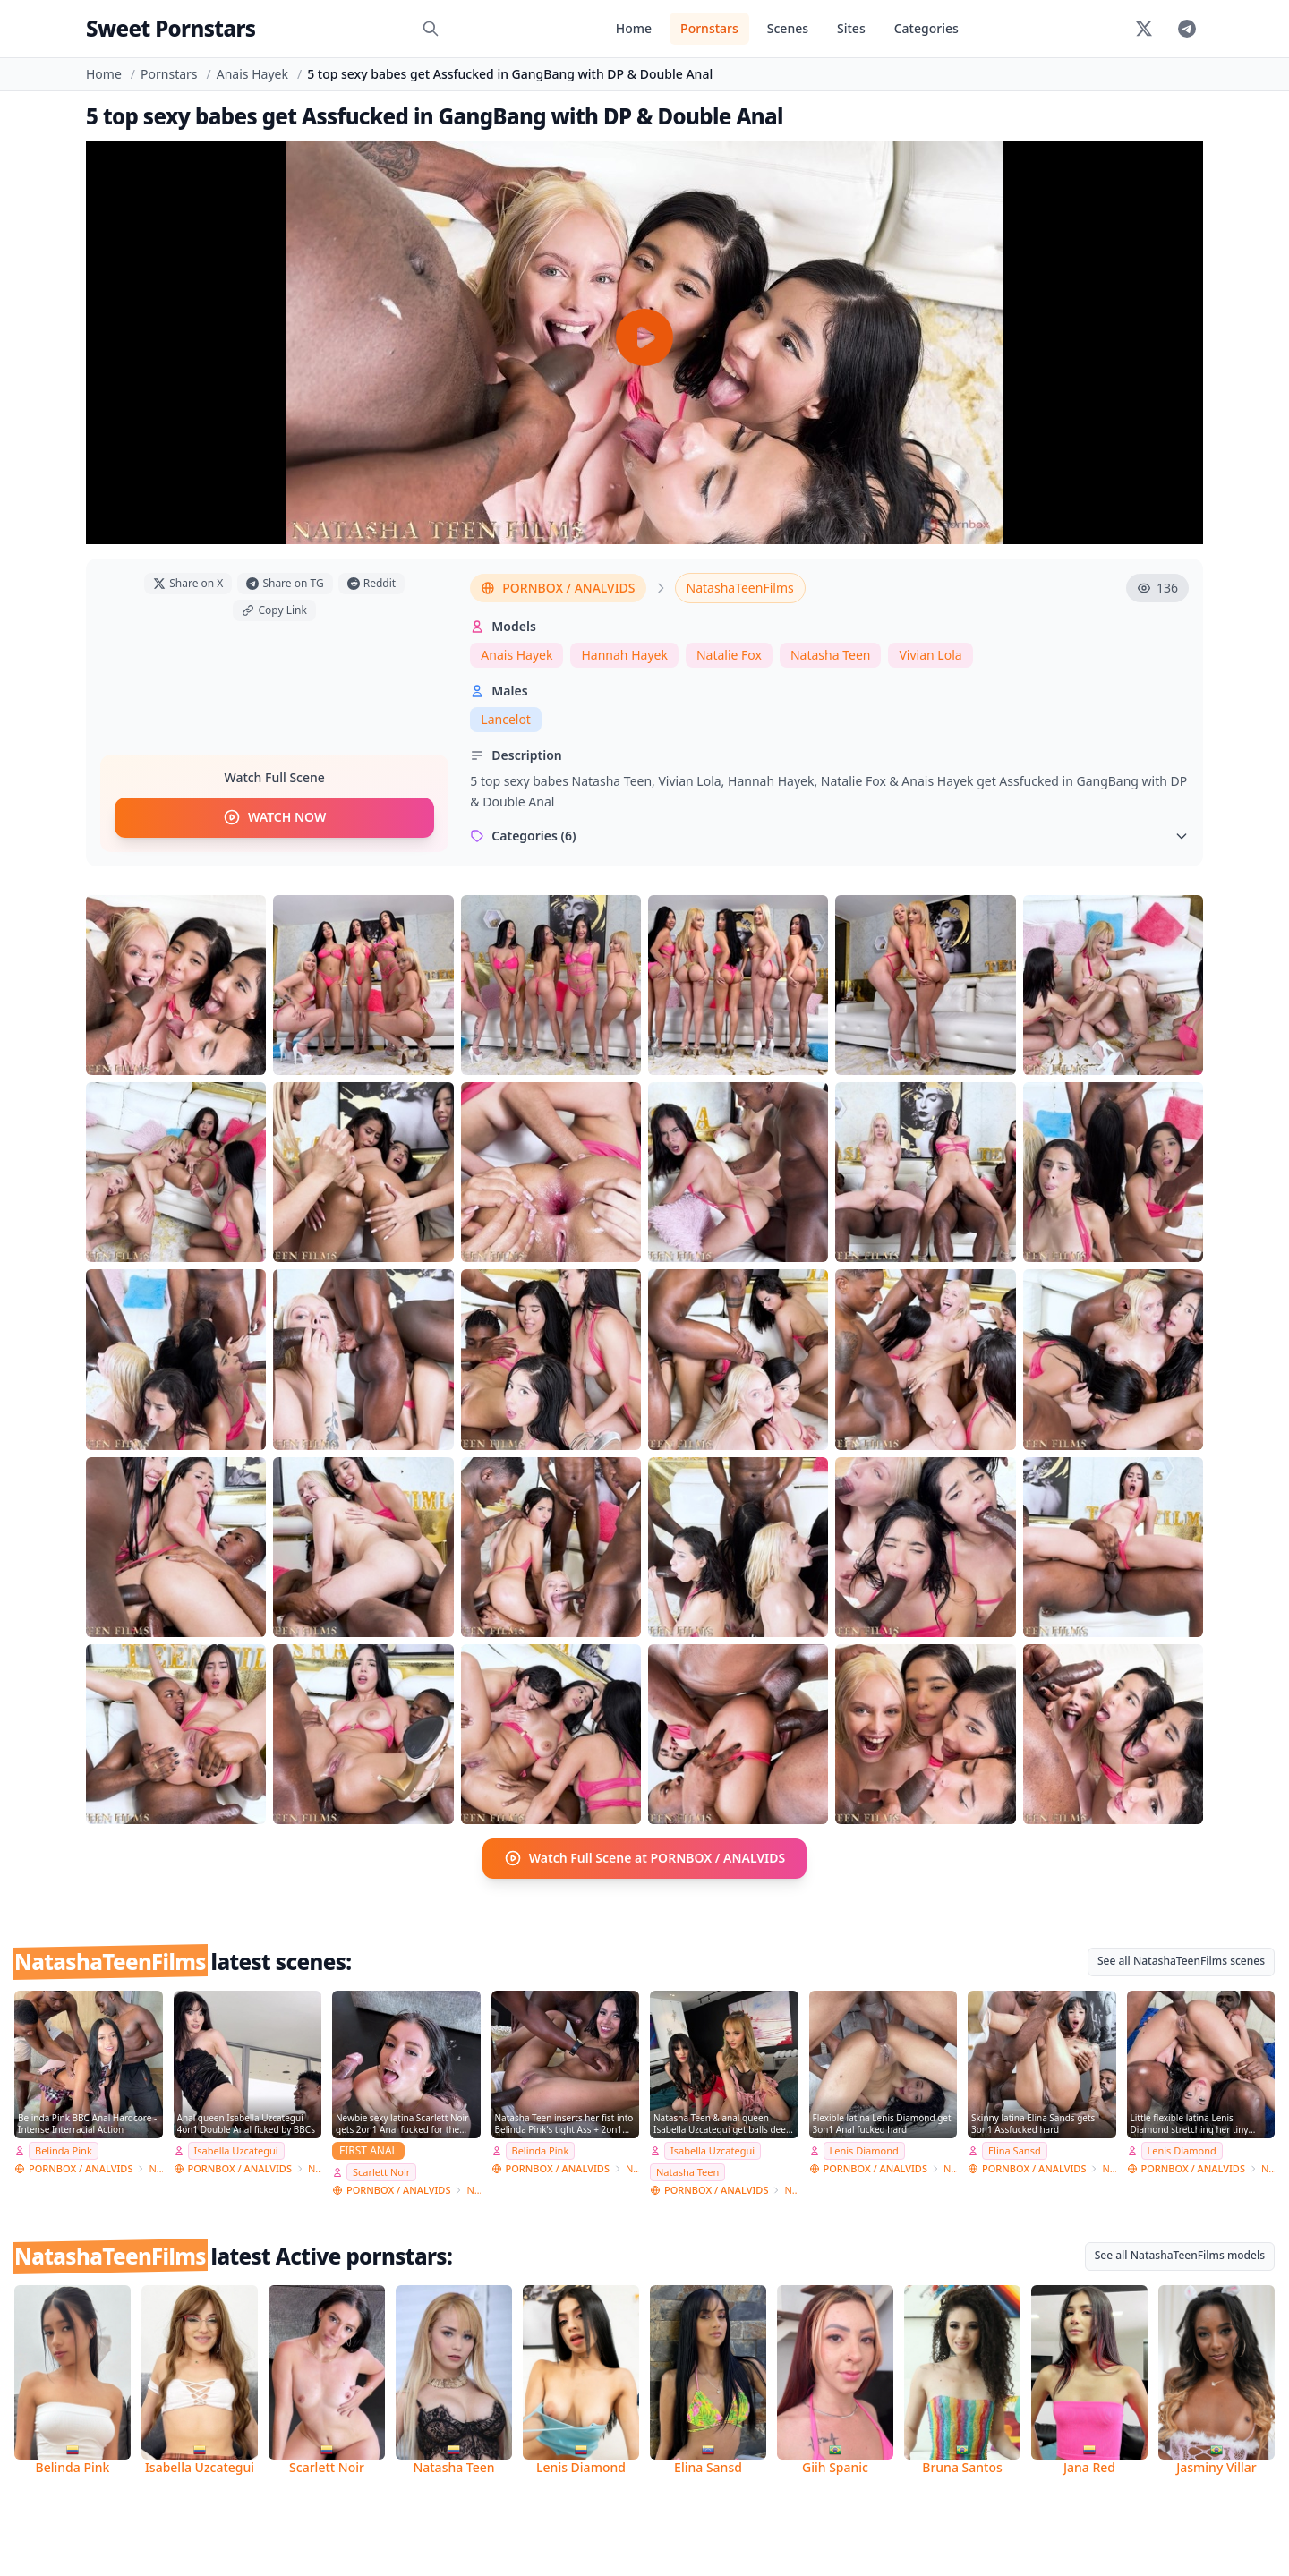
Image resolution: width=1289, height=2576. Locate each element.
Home (634, 28)
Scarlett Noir (381, 2172)
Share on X (188, 583)
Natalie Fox (729, 654)
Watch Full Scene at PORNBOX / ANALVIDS (645, 1858)
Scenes (787, 28)
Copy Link (274, 610)
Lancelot (506, 719)
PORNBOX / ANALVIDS (558, 587)
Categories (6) (829, 835)
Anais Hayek (252, 73)
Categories (926, 28)
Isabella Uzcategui (236, 2150)
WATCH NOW (274, 818)
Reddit (371, 583)
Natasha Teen (830, 654)
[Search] (430, 29)
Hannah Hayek (624, 654)
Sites (851, 28)
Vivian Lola (930, 654)
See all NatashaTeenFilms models (1180, 2254)
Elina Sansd (1014, 2150)
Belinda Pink (63, 2150)
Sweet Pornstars (170, 28)
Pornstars (709, 28)
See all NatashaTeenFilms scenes (1181, 1959)
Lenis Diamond (864, 2150)
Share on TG (284, 583)
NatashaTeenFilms (740, 587)
